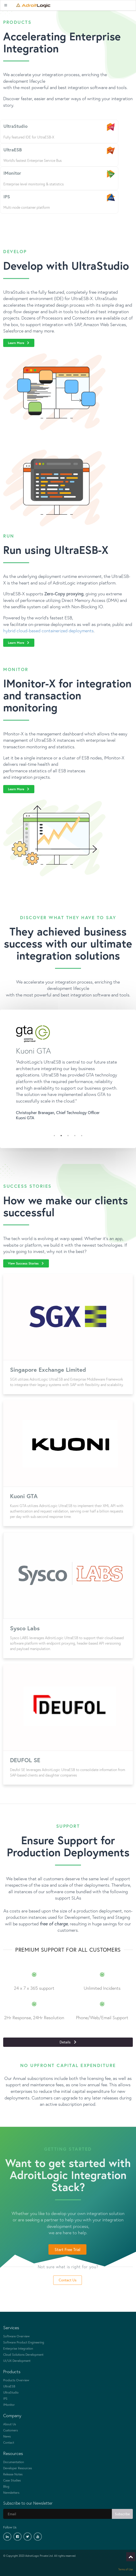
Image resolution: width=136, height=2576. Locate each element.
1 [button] (54, 1135)
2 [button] (61, 1135)
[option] (68, 1072)
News (7, 2436)
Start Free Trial (67, 2249)
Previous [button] (12, 1078)
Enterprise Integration (18, 2348)
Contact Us (67, 2280)
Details (68, 2042)
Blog (6, 2486)
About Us (9, 2424)
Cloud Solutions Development (23, 2354)
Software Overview (16, 2336)
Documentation (13, 2462)
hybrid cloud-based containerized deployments (48, 631)
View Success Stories (26, 1263)
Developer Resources (17, 2468)
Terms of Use (125, 2569)
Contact (8, 2442)
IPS (5, 2398)
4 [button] (75, 1135)
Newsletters (11, 2492)
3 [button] (68, 1135)
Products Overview (16, 2380)
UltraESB (9, 2386)
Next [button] (123, 1078)
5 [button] (81, 1135)
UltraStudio (11, 2392)
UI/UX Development (16, 2360)
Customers (10, 2430)
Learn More (19, 343)
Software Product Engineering (23, 2342)
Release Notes (13, 2474)
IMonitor (9, 2404)
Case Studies (12, 2480)
